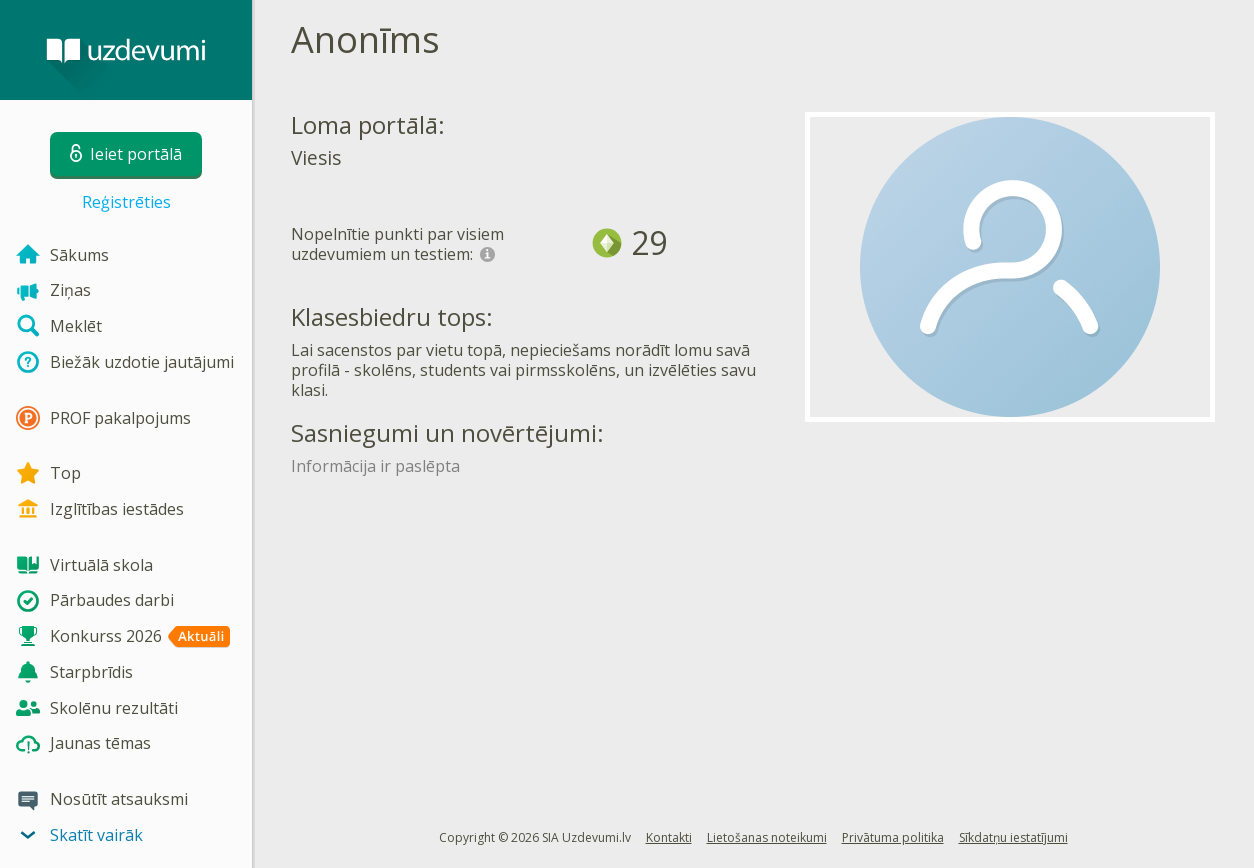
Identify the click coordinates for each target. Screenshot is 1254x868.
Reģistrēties (126, 202)
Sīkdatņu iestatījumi (1013, 837)
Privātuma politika (893, 837)
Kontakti (669, 837)
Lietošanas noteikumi (767, 837)
